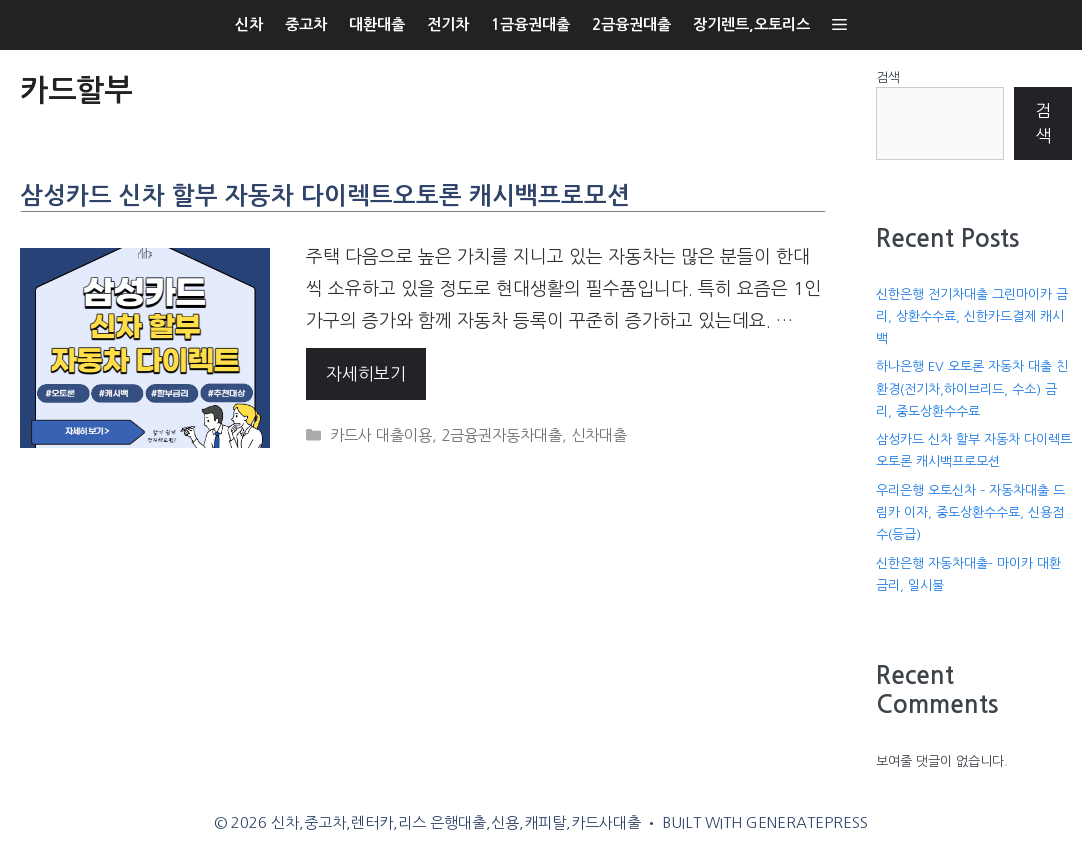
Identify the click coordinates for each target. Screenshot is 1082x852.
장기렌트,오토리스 (751, 24)
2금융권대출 (631, 24)
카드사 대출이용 (381, 435)
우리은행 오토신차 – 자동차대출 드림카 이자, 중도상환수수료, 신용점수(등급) (970, 512)
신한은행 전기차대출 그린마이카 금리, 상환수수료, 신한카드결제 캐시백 (972, 316)
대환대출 (377, 24)
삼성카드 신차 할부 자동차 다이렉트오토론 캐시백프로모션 (325, 196)
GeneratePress (807, 822)
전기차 (448, 24)
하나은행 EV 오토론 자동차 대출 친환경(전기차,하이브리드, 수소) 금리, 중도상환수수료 (972, 388)
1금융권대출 (530, 24)
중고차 (306, 24)
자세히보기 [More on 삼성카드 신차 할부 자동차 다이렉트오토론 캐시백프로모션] (366, 373)
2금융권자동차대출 (501, 435)
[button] (839, 25)
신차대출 (599, 435)
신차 (249, 24)
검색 (888, 77)
